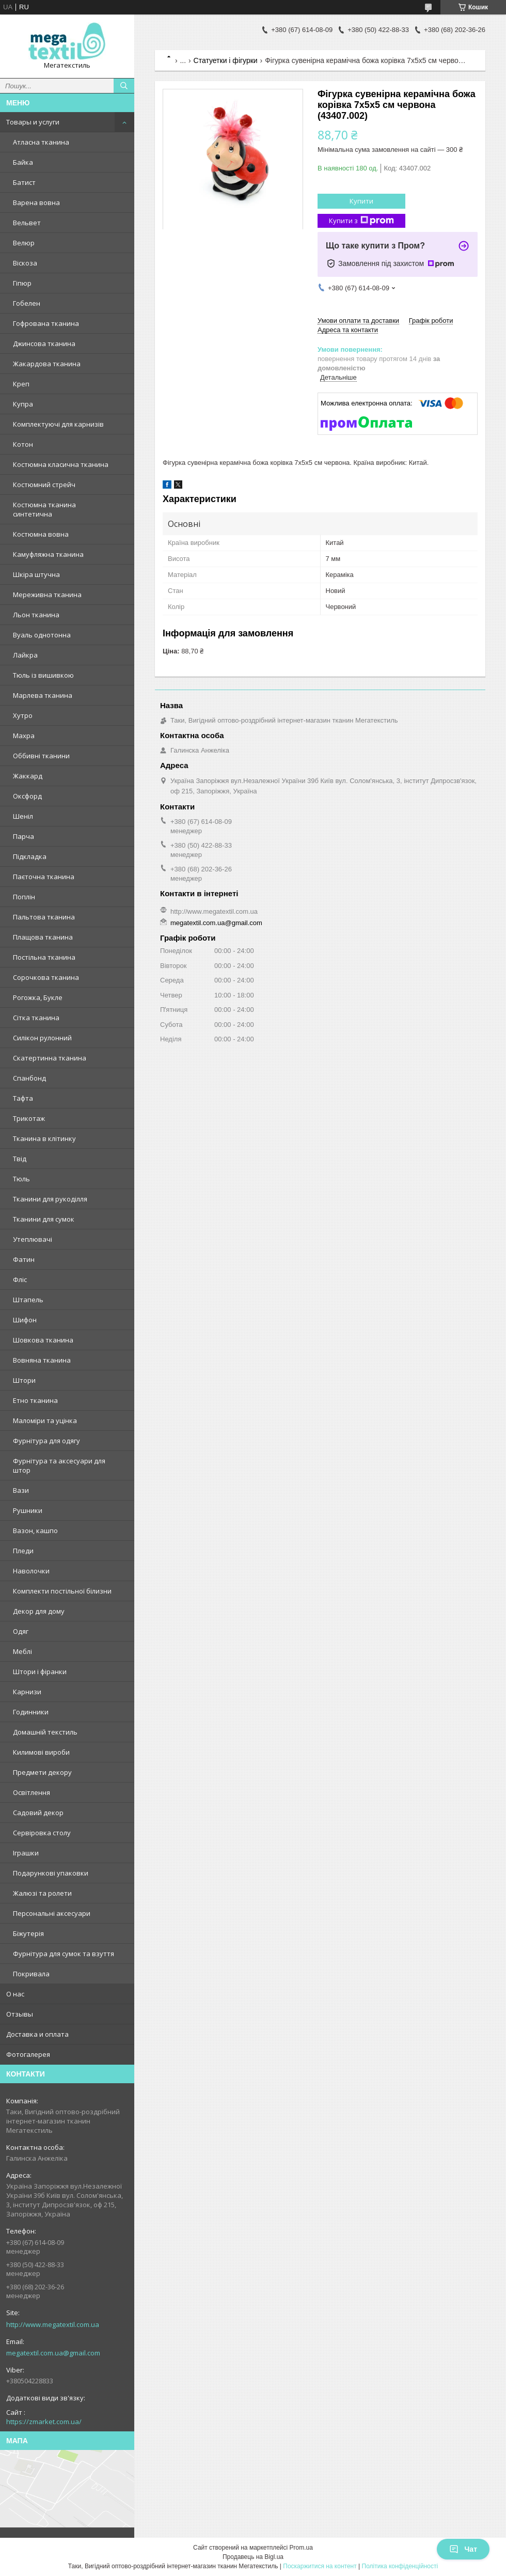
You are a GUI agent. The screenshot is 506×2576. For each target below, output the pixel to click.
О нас (15, 1994)
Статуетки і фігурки (226, 60)
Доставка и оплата (37, 2034)
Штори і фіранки (40, 1671)
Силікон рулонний (42, 1037)
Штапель (28, 1299)
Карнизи (27, 1691)
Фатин (24, 1259)
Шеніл (23, 816)
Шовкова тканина (43, 1340)
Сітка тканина (36, 1017)
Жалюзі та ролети (42, 1893)
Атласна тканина (41, 142)
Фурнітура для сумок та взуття (63, 1953)
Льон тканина (36, 614)
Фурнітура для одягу (46, 1440)
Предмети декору (42, 1772)
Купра (23, 404)
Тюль (21, 1178)
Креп (21, 383)
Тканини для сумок (43, 1219)
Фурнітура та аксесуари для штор (59, 1465)
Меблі (22, 1651)
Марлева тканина (42, 695)
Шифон (25, 1319)
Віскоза (25, 263)
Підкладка (29, 856)
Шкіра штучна (36, 574)
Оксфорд (27, 796)
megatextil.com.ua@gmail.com (53, 2353)
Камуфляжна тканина (48, 554)
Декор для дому (39, 1611)
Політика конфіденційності (400, 2566)
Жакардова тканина (47, 363)
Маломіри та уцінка (45, 1420)
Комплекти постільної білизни (62, 1591)
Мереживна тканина (47, 594)
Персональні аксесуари (51, 1913)
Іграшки (26, 1852)
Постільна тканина (44, 957)
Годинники (31, 1711)
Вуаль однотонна (42, 634)
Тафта (23, 1098)
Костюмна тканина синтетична (44, 509)
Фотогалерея (28, 2054)
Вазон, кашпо (35, 1530)
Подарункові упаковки (50, 1873)
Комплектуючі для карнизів (58, 424)
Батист (24, 182)
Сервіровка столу (42, 1832)
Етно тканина (35, 1400)
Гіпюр (22, 283)
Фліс (20, 1279)
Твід (19, 1158)
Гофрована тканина (46, 323)
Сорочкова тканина (46, 977)
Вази (21, 1490)
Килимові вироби (41, 1752)
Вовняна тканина (42, 1360)
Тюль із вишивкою (43, 675)
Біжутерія (28, 1933)
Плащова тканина (43, 937)
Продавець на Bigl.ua (253, 2557)
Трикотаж (29, 1118)
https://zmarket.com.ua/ (44, 2421)
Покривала (31, 1973)
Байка (23, 162)
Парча (23, 836)
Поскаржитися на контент (319, 2566)
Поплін (24, 896)
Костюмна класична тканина (60, 464)
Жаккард (27, 775)
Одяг (20, 1631)
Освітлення (31, 1792)
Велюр (24, 242)
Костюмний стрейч (44, 484)
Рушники (27, 1510)
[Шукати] (124, 85)
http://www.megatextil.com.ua (52, 2324)
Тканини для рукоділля (50, 1199)
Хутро (23, 715)
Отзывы (19, 2014)
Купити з (361, 221)
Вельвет (27, 222)
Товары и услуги (32, 122)
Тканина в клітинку (44, 1138)
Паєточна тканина (43, 876)
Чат (463, 2549)
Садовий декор (38, 1812)
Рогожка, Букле (37, 997)
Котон (23, 444)
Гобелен (26, 303)
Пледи (23, 1550)
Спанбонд (29, 1078)
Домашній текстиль (45, 1732)
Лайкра (25, 655)
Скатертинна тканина (49, 1058)
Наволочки (31, 1570)
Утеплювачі (32, 1239)
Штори (24, 1380)
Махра (24, 735)
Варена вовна (36, 202)
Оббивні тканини (41, 755)
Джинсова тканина (44, 343)
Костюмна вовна (41, 534)
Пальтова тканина (44, 917)
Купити (361, 201)
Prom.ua (301, 2547)
